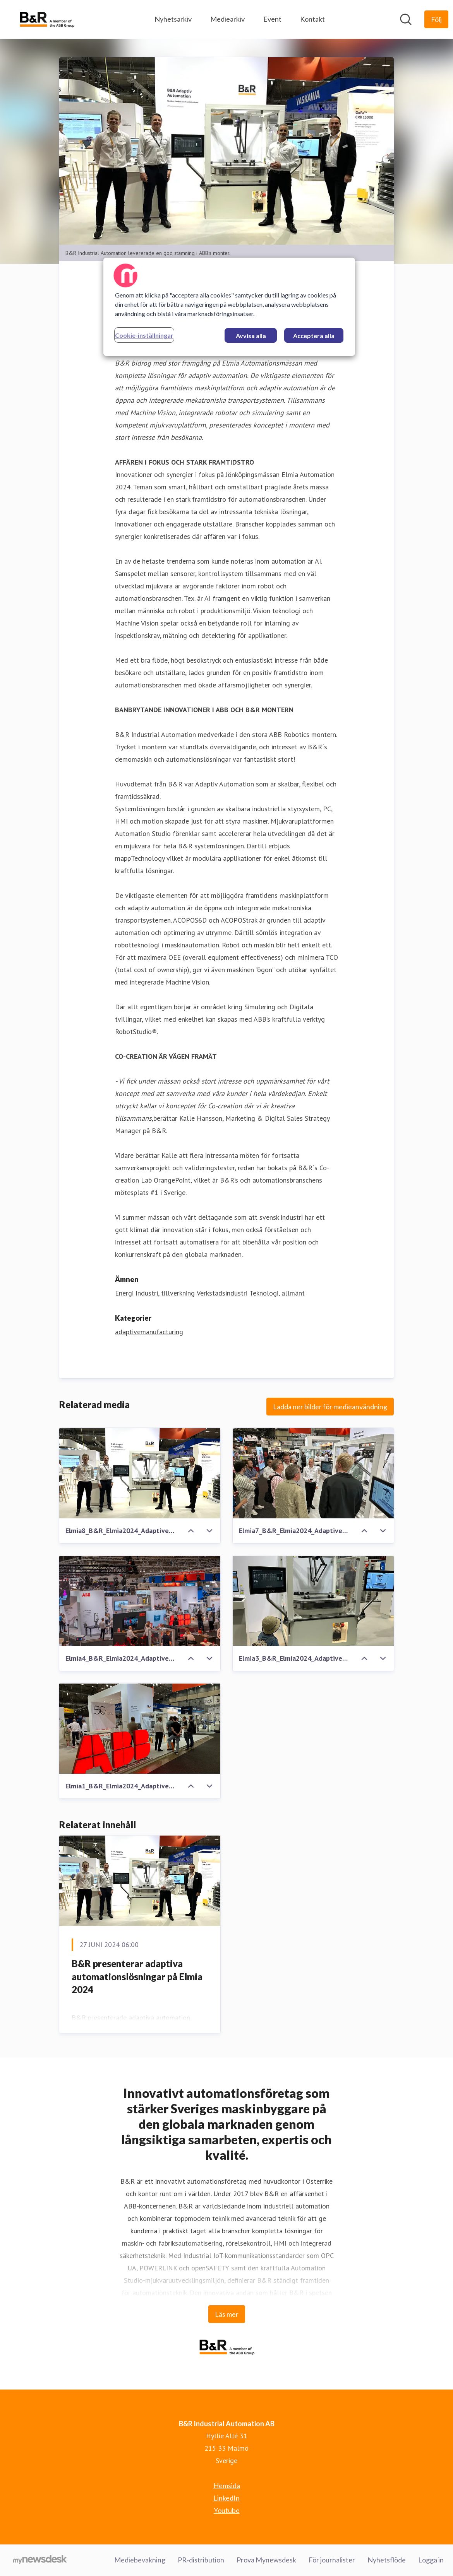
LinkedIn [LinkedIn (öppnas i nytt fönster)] (226, 2498)
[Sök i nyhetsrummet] (406, 19)
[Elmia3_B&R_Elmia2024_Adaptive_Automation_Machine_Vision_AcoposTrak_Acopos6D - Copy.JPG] (313, 1601)
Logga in (431, 2560)
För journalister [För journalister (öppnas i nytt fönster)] (332, 2560)
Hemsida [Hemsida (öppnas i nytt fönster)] (226, 2486)
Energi (124, 1293)
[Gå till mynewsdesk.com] (40, 2560)
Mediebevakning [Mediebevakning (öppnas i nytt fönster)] (139, 2560)
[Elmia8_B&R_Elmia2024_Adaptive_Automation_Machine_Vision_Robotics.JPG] (139, 1473)
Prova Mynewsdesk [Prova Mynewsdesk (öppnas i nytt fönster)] (266, 2560)
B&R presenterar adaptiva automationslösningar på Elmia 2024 (137, 1976)
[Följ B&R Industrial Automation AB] (436, 19)
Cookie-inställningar (144, 335)
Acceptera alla (314, 335)
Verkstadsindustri (222, 1293)
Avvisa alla (251, 335)
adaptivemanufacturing (149, 1332)
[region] (229, 307)
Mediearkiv (227, 19)
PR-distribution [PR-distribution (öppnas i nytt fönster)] (201, 2560)
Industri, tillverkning (165, 1293)
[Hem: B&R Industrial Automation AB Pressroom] (47, 19)
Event (272, 19)
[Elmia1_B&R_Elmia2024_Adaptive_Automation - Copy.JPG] (139, 1729)
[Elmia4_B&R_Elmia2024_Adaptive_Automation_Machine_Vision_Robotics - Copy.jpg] (139, 1601)
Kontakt (312, 19)
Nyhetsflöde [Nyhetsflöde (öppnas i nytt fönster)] (386, 2560)
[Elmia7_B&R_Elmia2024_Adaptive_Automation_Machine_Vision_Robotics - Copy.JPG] (313, 1473)
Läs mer (227, 2314)
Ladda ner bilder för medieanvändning (330, 1407)
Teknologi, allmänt (277, 1293)
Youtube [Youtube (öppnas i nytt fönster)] (227, 2510)
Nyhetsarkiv (173, 19)
